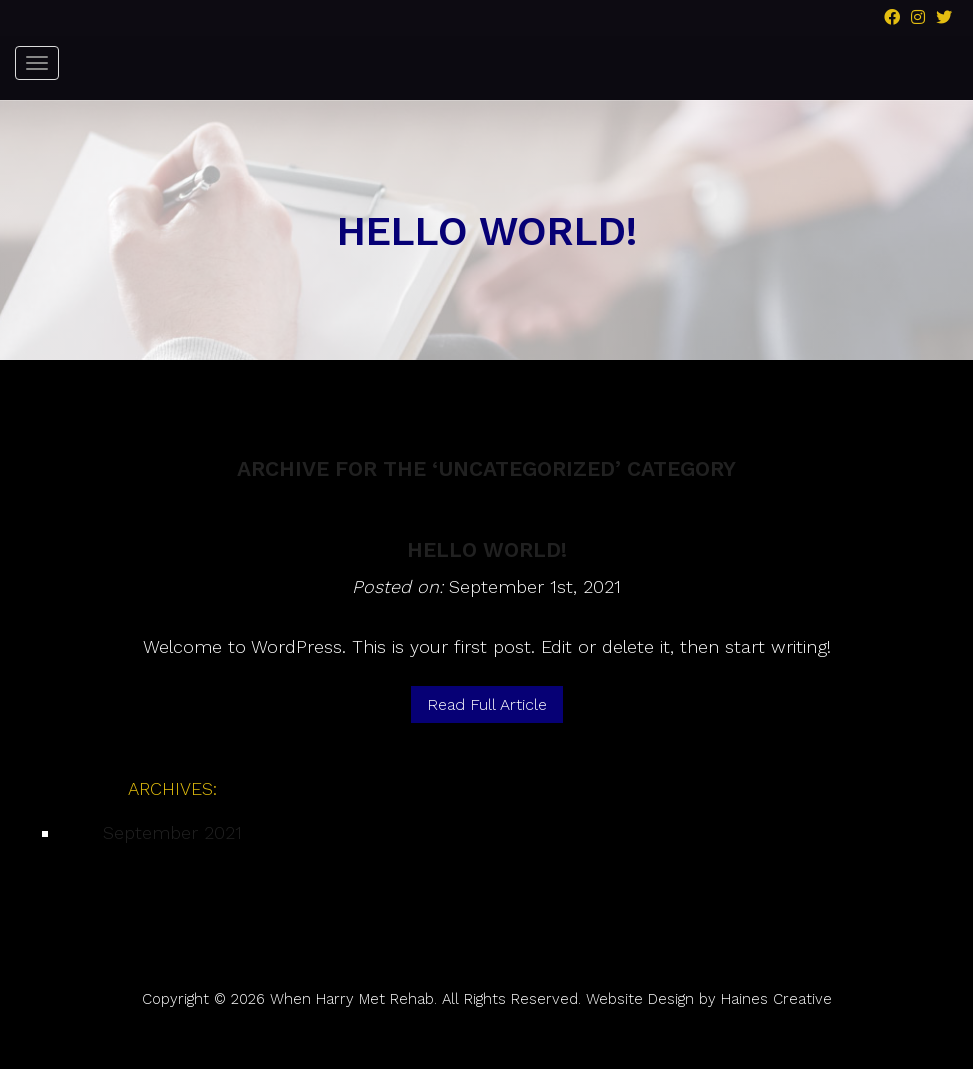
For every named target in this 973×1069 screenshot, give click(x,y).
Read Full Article (487, 704)
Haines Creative (776, 999)
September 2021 (172, 832)
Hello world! (487, 549)
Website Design (640, 999)
